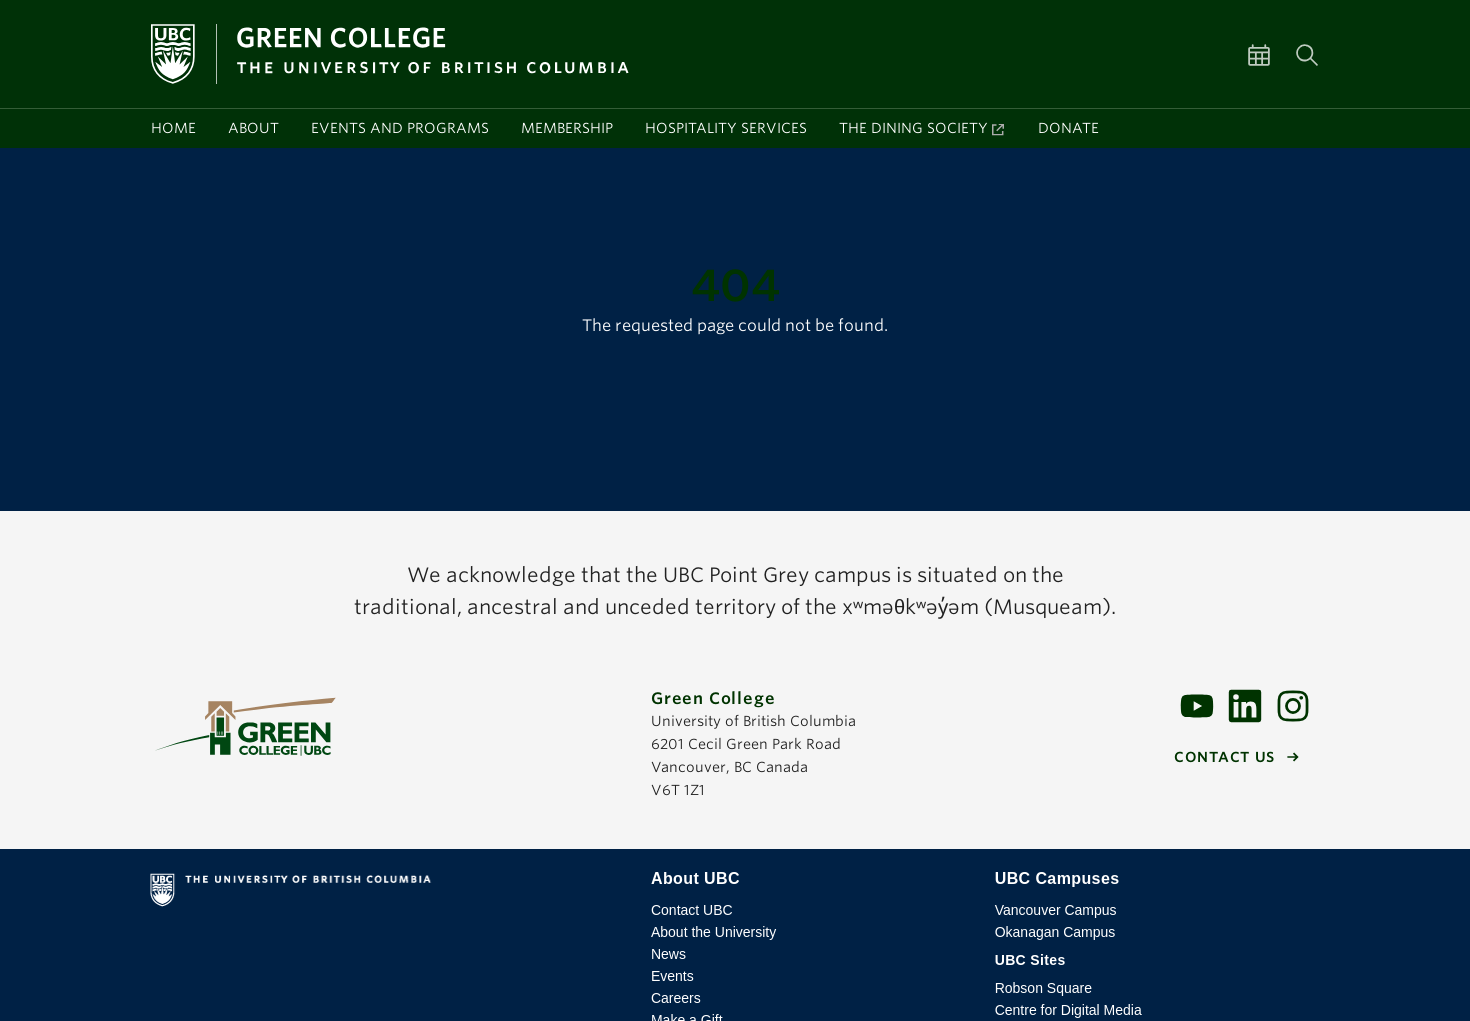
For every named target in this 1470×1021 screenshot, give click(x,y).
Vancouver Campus (1056, 910)
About (253, 128)
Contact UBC (692, 910)
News (668, 954)
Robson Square (1043, 988)
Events (672, 976)
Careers (676, 998)
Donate (1068, 128)
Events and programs (400, 128)
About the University (713, 932)
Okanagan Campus (1055, 932)
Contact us (1224, 757)
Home (173, 128)
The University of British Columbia (384, 894)
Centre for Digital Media (1068, 1010)
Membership (567, 128)
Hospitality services (726, 128)
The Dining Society (913, 128)
